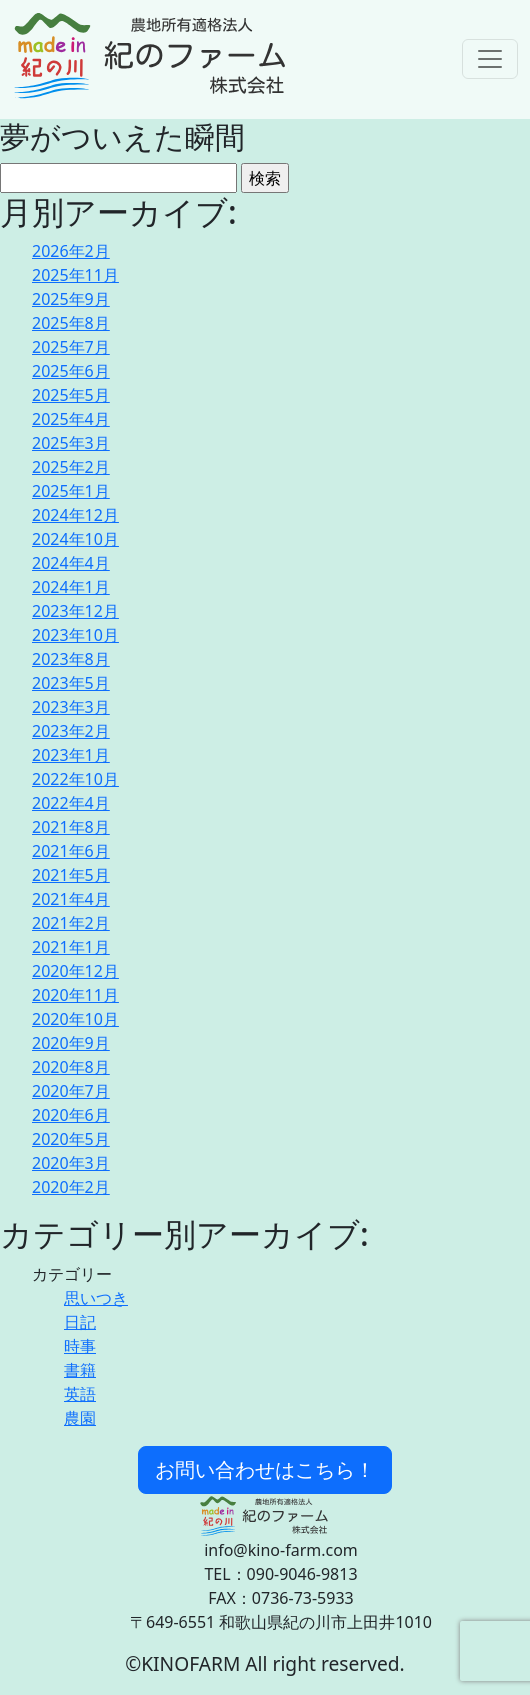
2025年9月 (71, 299)
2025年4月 (71, 419)
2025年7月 (71, 347)
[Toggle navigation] (490, 59)
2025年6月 (71, 371)
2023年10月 (75, 635)
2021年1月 (71, 947)
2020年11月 (75, 995)
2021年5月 (71, 875)
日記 (80, 1322)
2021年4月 (71, 899)
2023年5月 (71, 683)
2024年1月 (71, 587)
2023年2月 (71, 731)
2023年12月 (75, 611)
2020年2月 (71, 1187)
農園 (80, 1418)
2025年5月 (71, 395)
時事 (80, 1346)
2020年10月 (75, 1019)
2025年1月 (71, 491)
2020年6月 (71, 1115)
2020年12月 (75, 971)
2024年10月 (75, 539)
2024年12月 (75, 515)
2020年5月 (71, 1139)
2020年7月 (71, 1091)
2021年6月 (71, 851)
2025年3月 (71, 443)
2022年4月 (71, 803)
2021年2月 (71, 923)
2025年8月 (71, 323)
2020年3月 (71, 1163)
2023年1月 (71, 755)
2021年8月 (71, 827)
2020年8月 (71, 1067)
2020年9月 (71, 1043)
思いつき (96, 1298)
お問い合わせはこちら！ (265, 1469)
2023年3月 (71, 707)
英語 (80, 1394)
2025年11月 (75, 275)
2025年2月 (71, 467)
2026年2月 (71, 251)
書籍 (80, 1370)
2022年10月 (75, 779)
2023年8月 (71, 659)
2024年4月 (71, 563)
